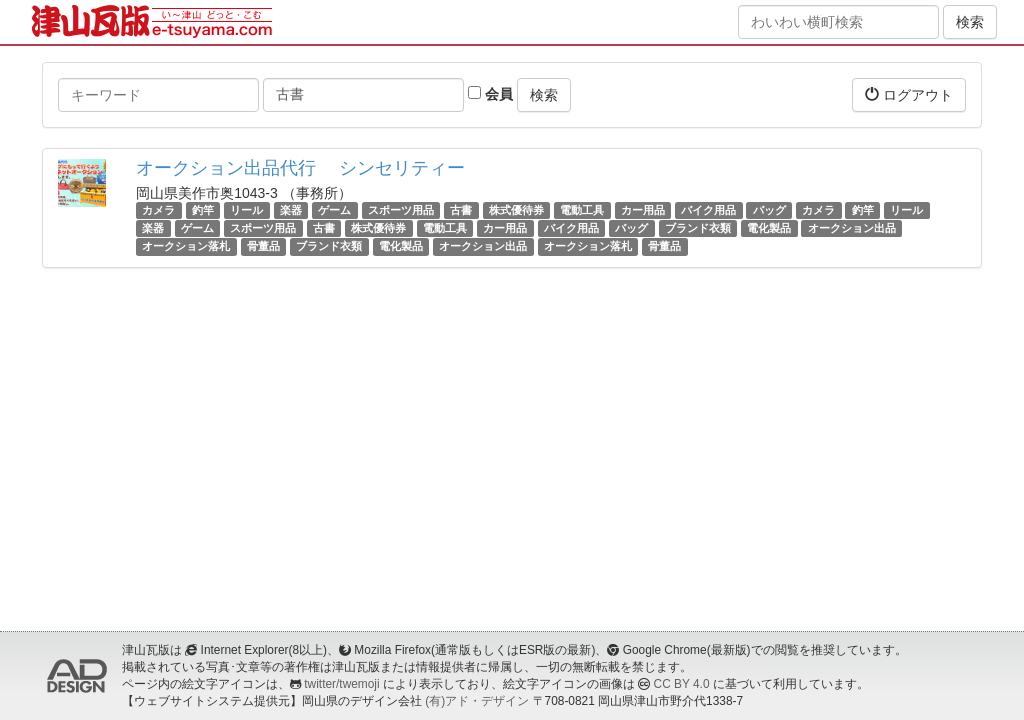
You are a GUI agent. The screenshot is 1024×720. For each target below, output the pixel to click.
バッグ (769, 210)
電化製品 (769, 228)
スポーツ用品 (401, 210)
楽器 (291, 210)
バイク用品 (708, 210)
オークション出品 (852, 228)
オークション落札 (186, 246)
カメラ (158, 210)
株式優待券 (516, 210)
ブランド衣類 (698, 228)
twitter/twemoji (341, 684)
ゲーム (334, 210)
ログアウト (909, 94)
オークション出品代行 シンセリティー (300, 168)
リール (246, 210)
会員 (490, 94)
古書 (461, 210)
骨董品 (263, 246)
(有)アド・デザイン (477, 701)
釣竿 (203, 210)
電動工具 (582, 210)
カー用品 (643, 210)
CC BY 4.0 (682, 684)
